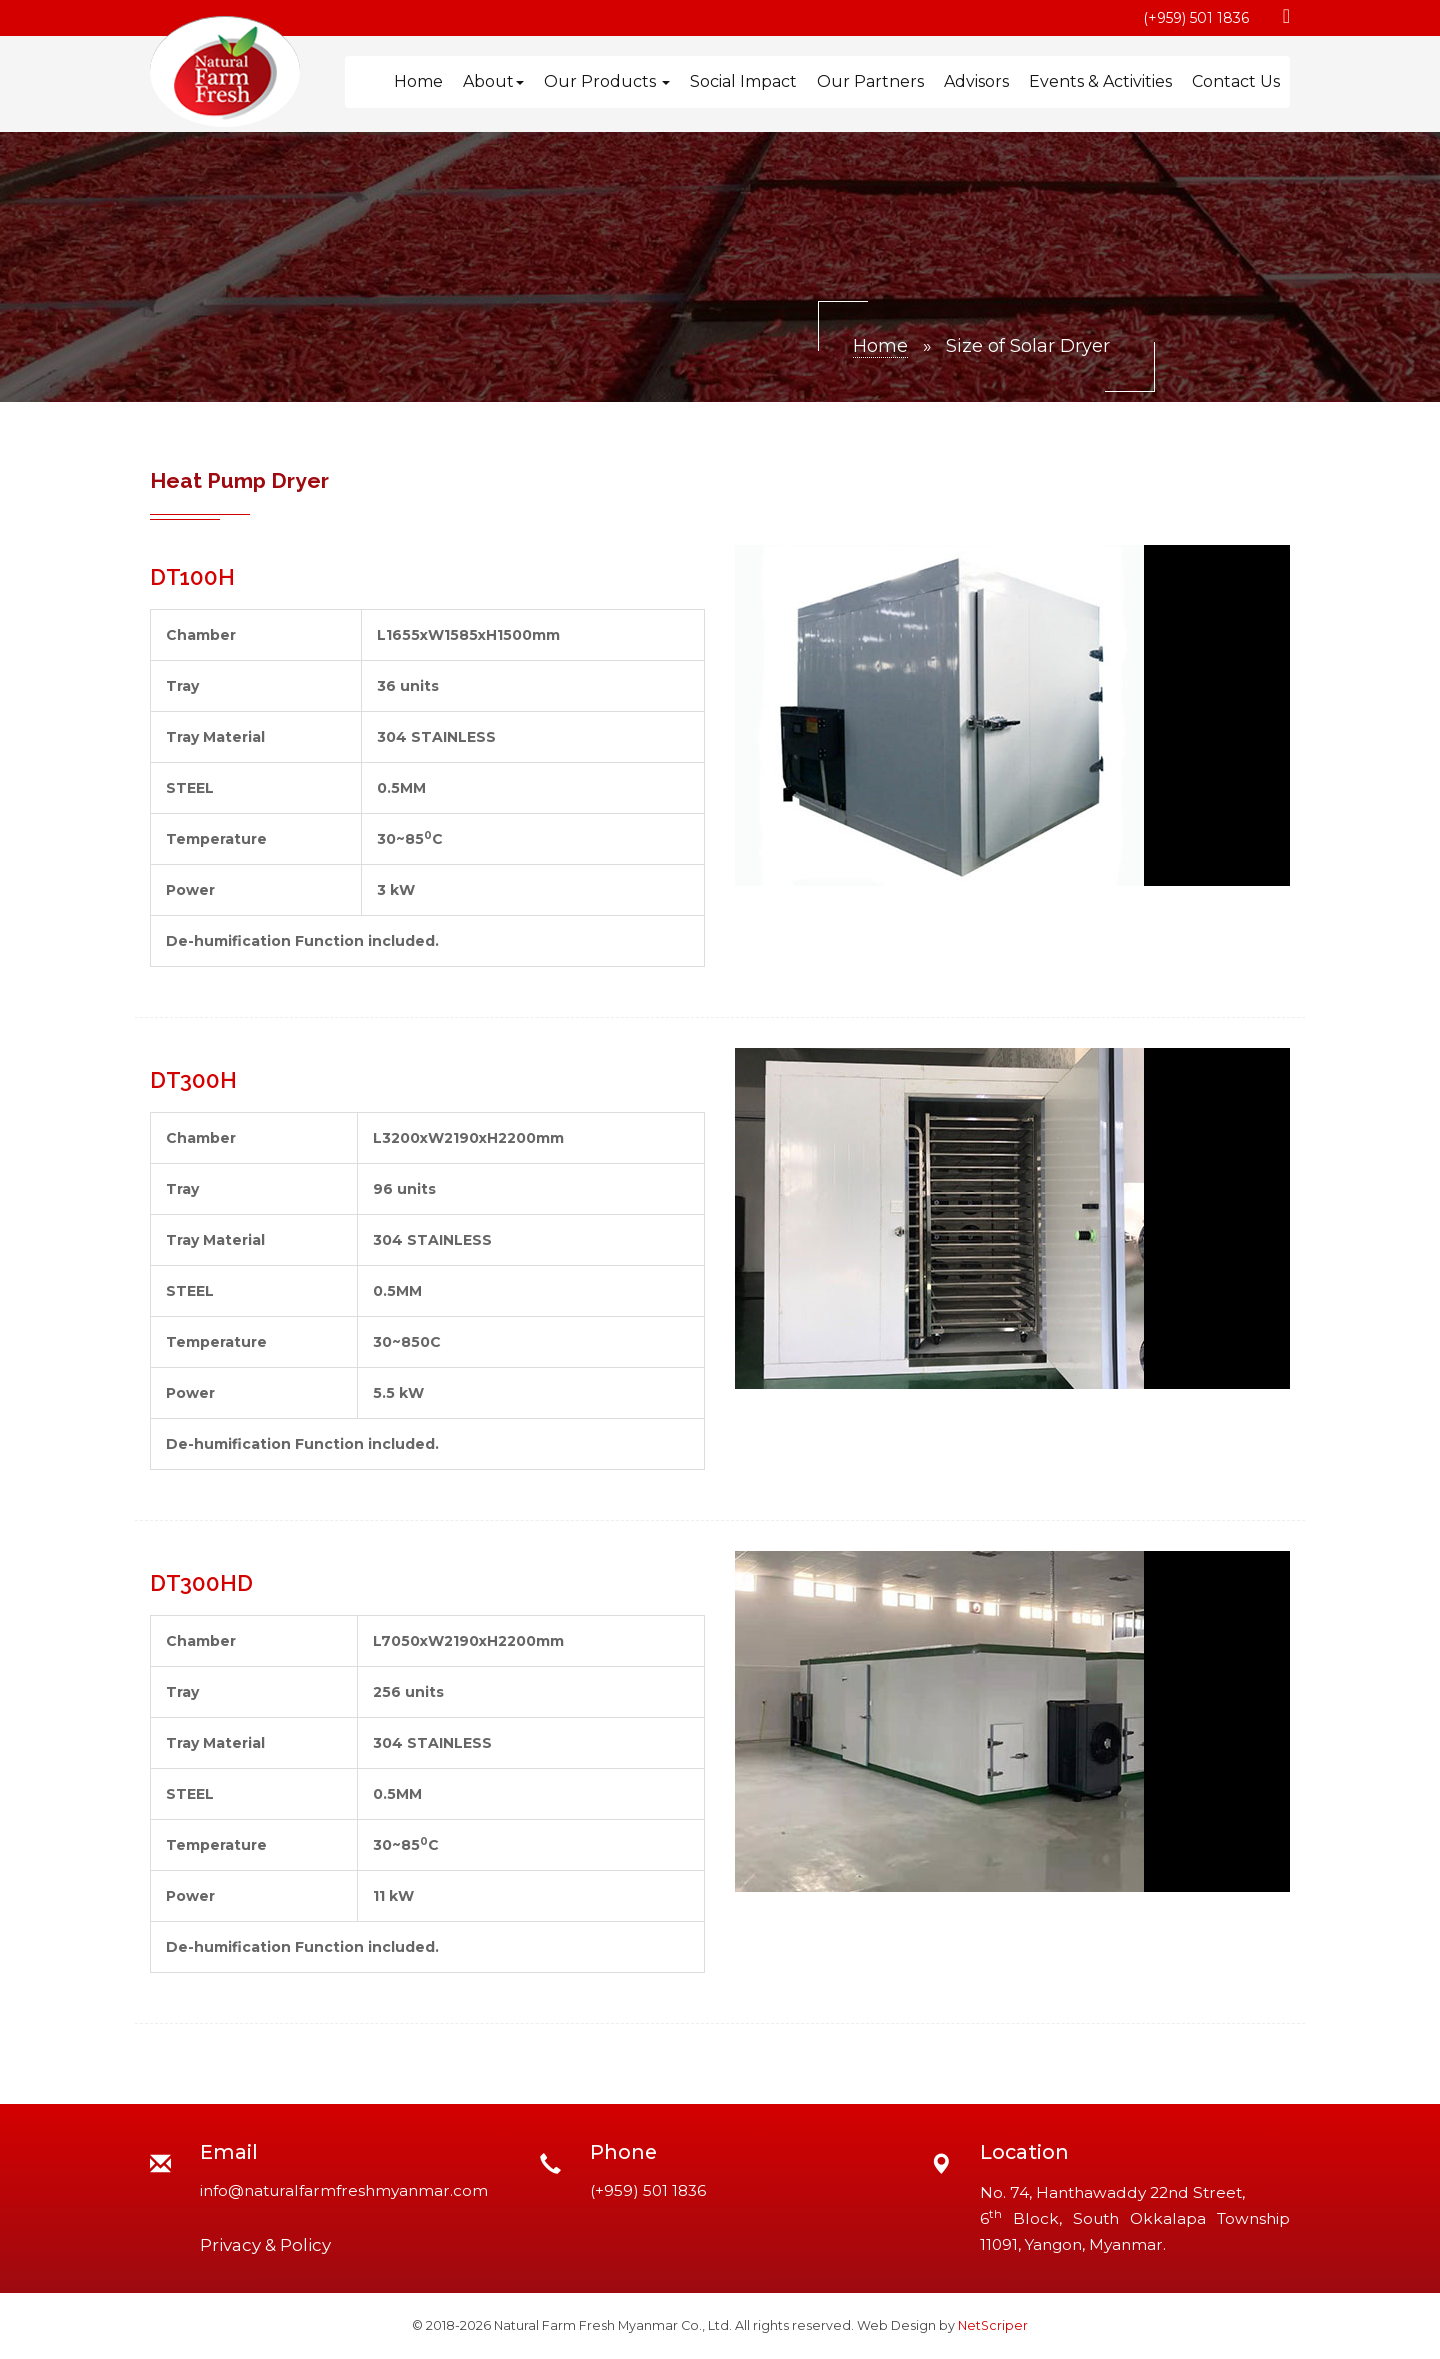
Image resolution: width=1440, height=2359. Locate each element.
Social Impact (743, 81)
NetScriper (993, 2325)
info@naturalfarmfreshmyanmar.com (344, 2190)
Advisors (976, 81)
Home (418, 81)
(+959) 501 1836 (1196, 18)
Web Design (896, 2325)
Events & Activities (1100, 81)
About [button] (493, 81)
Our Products (607, 81)
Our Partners (870, 81)
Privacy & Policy (265, 2245)
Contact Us (1236, 81)
